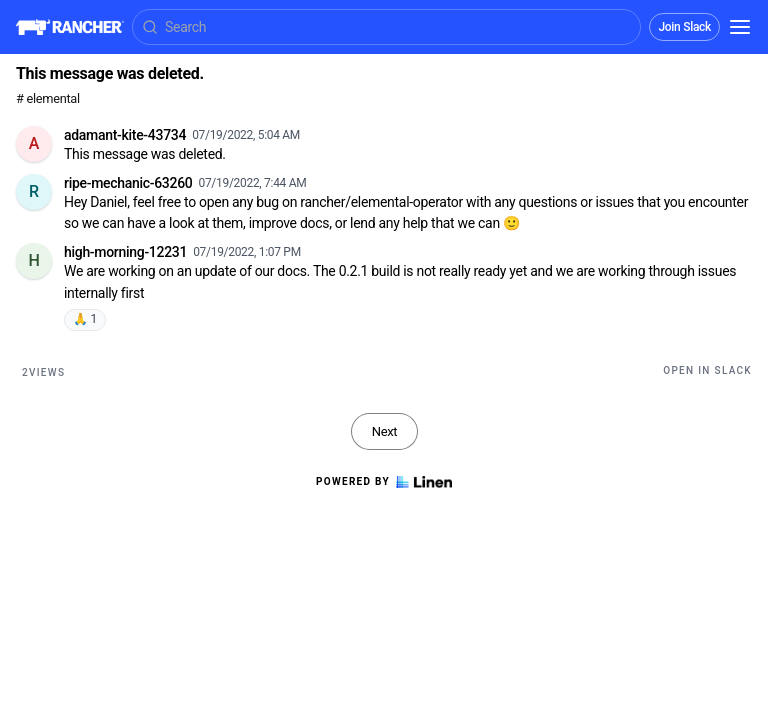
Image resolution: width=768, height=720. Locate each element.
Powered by (384, 482)
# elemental (48, 98)
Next (385, 431)
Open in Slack (707, 370)
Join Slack (684, 27)
